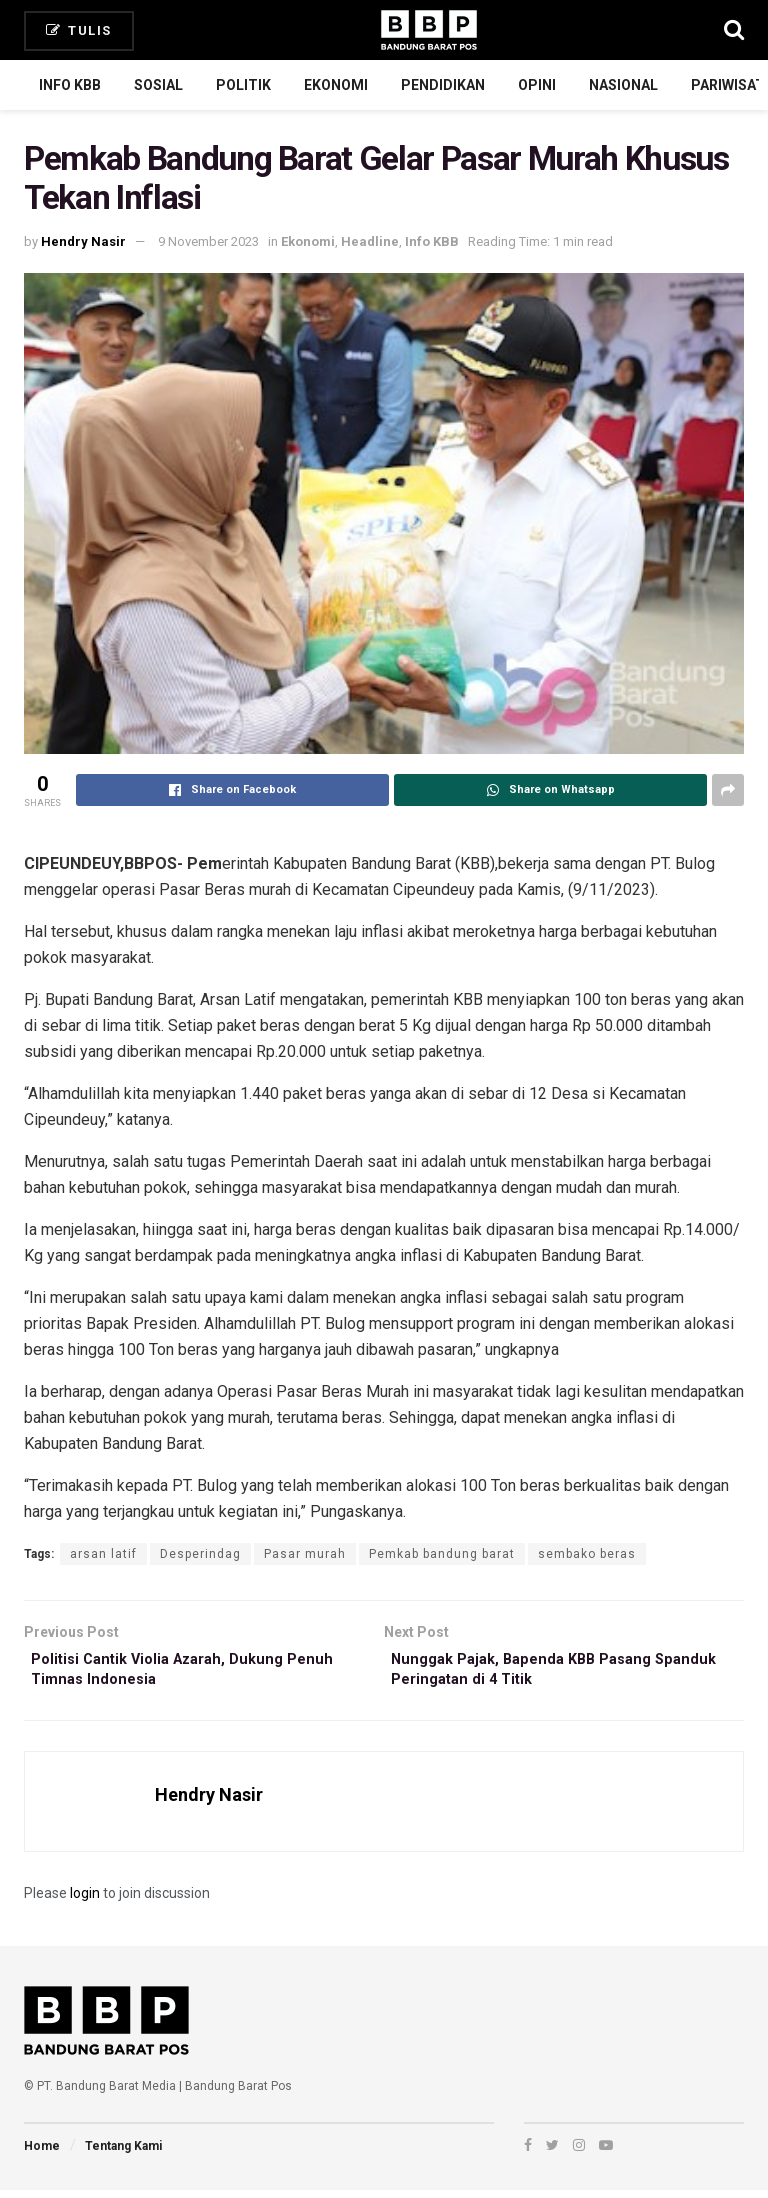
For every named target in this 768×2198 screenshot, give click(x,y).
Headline (370, 241)
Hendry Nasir (83, 241)
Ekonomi (336, 85)
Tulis (79, 30)
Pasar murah (305, 1554)
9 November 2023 (208, 241)
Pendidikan (443, 85)
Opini (537, 85)
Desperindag (200, 1554)
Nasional (623, 85)
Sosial (158, 85)
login (85, 1901)
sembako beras (587, 1554)
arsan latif (103, 1554)
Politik (243, 85)
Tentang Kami (123, 2154)
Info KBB (70, 85)
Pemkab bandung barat (442, 1554)
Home (42, 2154)
